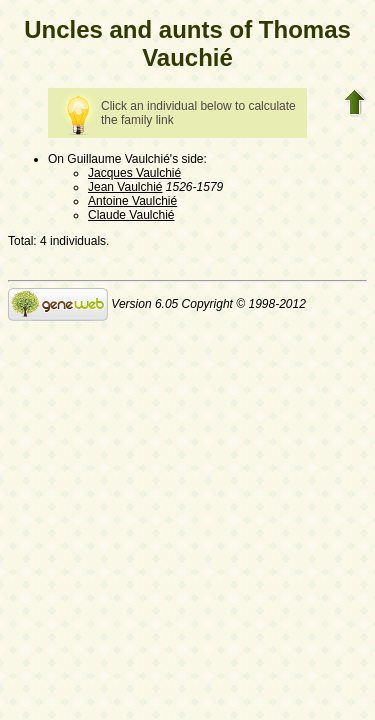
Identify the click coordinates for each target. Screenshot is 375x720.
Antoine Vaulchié (132, 201)
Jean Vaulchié (125, 187)
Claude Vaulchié (131, 215)
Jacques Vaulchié (134, 173)
